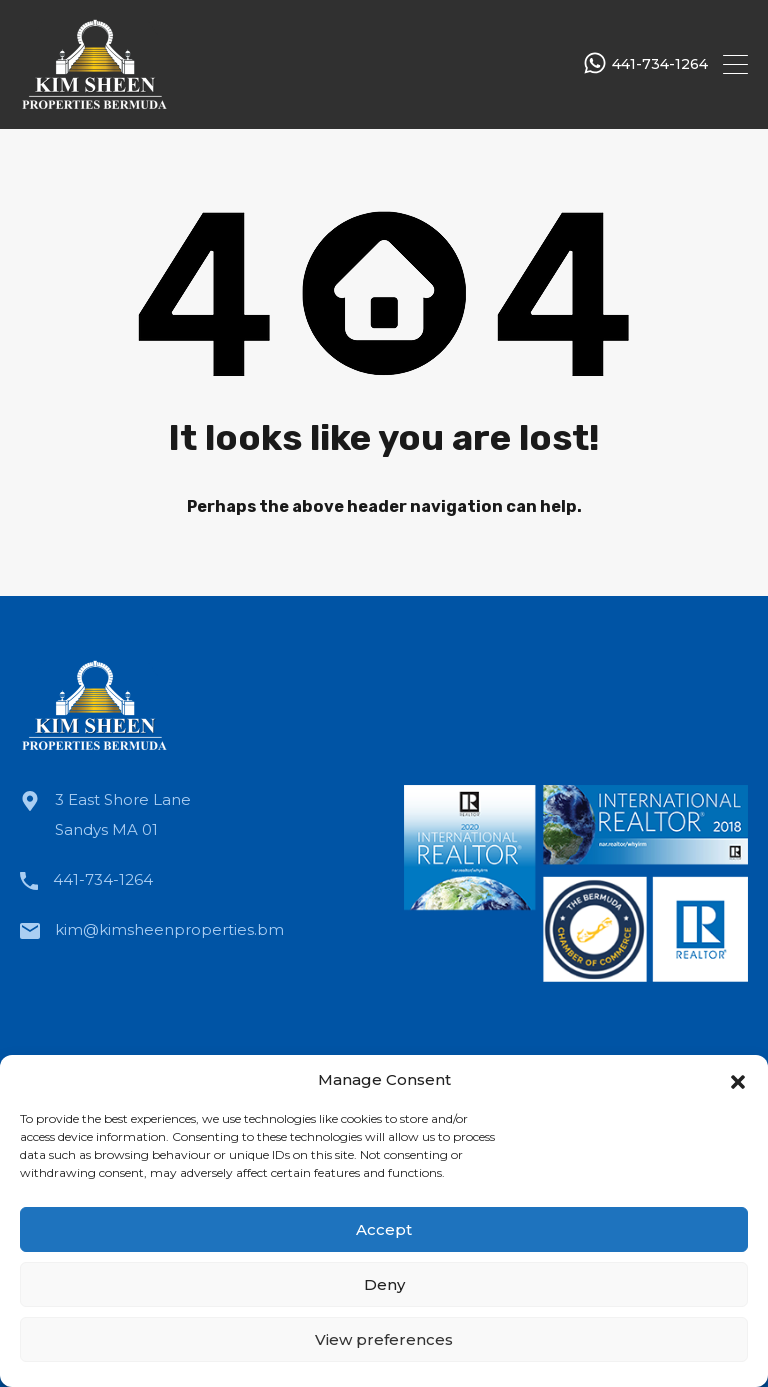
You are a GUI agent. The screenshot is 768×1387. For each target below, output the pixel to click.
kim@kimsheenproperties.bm (169, 929)
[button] (738, 1080)
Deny (384, 1284)
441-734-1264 (660, 64)
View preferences (384, 1339)
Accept (384, 1229)
